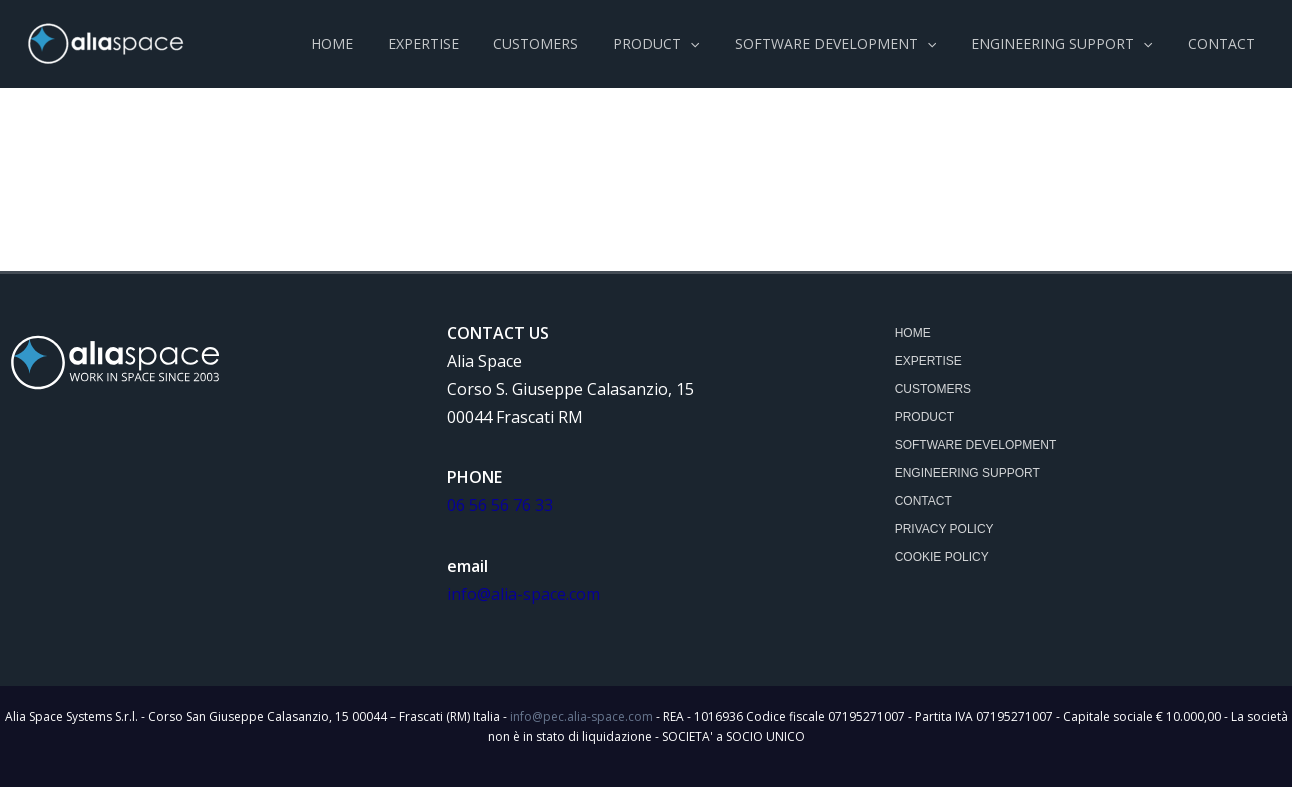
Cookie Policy (942, 557)
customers (933, 389)
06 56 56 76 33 (500, 505)
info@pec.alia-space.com (581, 716)
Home (913, 333)
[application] (715, 44)
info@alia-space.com (523, 594)
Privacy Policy (944, 529)
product (924, 417)
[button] (681, 44)
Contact (923, 501)
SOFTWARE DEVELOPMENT (976, 445)
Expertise (928, 361)
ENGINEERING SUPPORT (967, 473)
